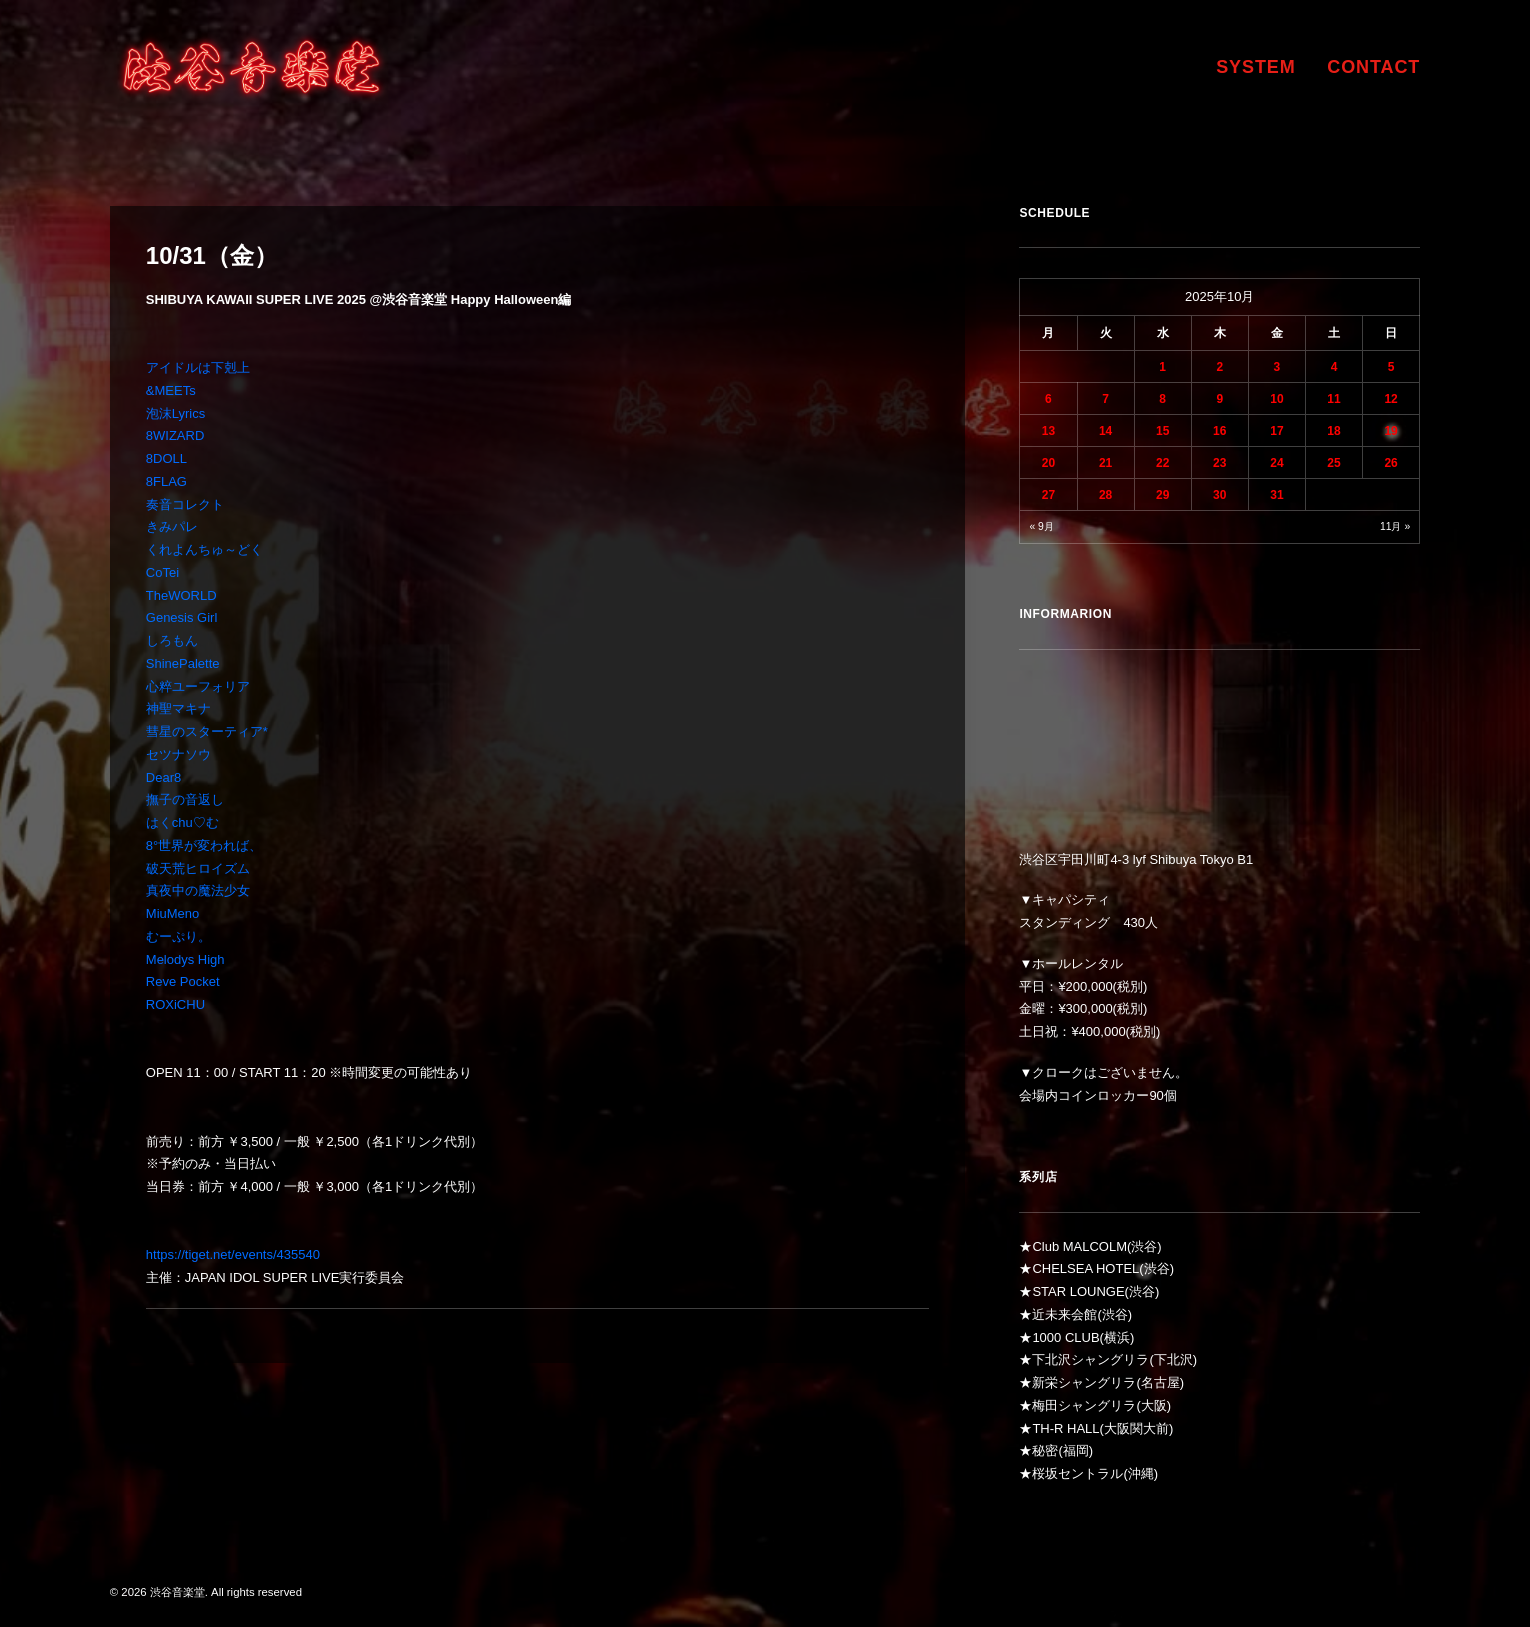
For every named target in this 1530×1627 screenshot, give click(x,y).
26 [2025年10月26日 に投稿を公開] (1390, 463)
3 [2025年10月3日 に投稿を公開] (1277, 367)
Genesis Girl (182, 617)
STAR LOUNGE (1078, 1291)
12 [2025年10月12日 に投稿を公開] (1390, 399)
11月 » (1395, 526)
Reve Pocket (183, 981)
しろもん (172, 640)
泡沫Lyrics (175, 413)
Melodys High (185, 959)
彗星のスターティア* (207, 731)
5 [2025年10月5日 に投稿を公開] (1391, 367)
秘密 (1045, 1450)
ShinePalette (183, 663)
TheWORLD (181, 595)
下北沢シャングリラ (1090, 1359)
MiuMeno (172, 913)
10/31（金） (212, 255)
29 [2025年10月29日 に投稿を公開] (1162, 495)
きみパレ (172, 526)
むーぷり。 (178, 936)
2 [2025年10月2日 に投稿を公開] (1219, 367)
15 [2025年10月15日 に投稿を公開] (1162, 431)
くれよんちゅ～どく (204, 549)
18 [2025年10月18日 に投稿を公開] (1333, 431)
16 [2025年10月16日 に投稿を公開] (1219, 431)
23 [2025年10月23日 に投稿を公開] (1219, 463)
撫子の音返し (185, 799)
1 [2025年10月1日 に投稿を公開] (1162, 367)
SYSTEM (1255, 67)
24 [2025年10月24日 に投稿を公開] (1276, 463)
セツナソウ (178, 754)
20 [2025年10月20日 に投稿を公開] (1048, 463)
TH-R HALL (1065, 1428)
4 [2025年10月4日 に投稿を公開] (1334, 367)
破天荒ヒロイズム (198, 868)
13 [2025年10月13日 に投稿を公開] (1048, 431)
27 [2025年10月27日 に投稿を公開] (1048, 495)
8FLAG (166, 481)
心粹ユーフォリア (198, 686)
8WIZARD (175, 435)
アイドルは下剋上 (198, 367)
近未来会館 (1064, 1314)
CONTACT (1373, 67)
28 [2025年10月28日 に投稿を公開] (1105, 495)
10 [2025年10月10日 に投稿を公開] (1276, 399)
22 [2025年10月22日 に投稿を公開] (1162, 463)
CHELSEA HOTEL (1085, 1268)
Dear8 (163, 777)
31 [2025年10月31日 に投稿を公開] (1276, 495)
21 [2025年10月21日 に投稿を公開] (1105, 463)
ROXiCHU (175, 1004)
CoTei (162, 572)
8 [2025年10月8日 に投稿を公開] (1162, 399)
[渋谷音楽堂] (251, 67)
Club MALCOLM (1079, 1246)
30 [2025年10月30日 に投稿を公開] (1219, 495)
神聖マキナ (178, 708)
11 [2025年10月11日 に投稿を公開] (1333, 399)
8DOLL (166, 458)
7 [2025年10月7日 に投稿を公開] (1105, 399)
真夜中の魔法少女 (198, 890)
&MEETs (171, 390)
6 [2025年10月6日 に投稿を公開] (1048, 399)
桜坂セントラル (1077, 1473)
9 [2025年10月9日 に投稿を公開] (1219, 399)
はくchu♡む (182, 822)
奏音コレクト (185, 504)
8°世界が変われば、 (204, 845)
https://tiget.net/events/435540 (233, 1254)
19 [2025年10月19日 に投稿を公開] (1390, 431)
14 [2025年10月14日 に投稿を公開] (1105, 431)
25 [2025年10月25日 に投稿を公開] (1333, 463)
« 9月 (1041, 526)
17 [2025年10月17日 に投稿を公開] (1276, 431)
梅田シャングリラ (1084, 1405)
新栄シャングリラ (1084, 1382)
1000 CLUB (1065, 1337)
